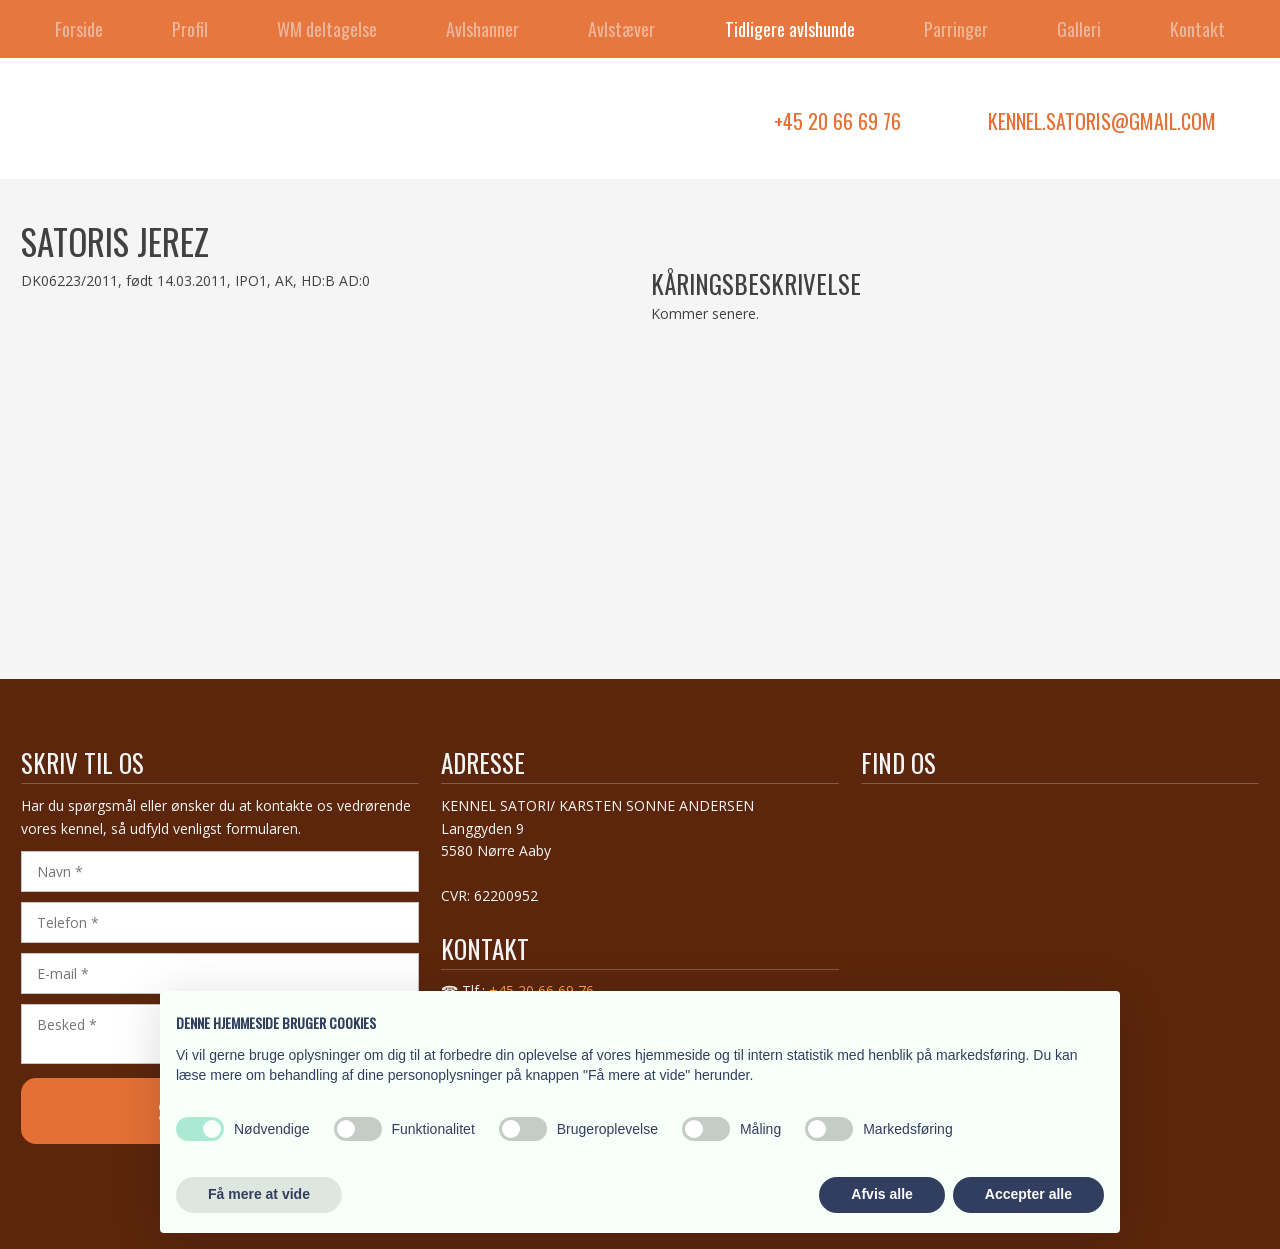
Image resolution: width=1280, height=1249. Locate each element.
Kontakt (1197, 29)
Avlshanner (482, 29)
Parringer (956, 29)
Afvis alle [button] (881, 1194)
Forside (79, 29)
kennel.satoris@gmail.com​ (1102, 121)
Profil (190, 29)
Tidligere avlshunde (790, 29)
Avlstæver (621, 29)
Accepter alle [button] (1028, 1194)
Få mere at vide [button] (259, 1194)
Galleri (1079, 29)
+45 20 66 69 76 (837, 121)
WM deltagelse (327, 29)
